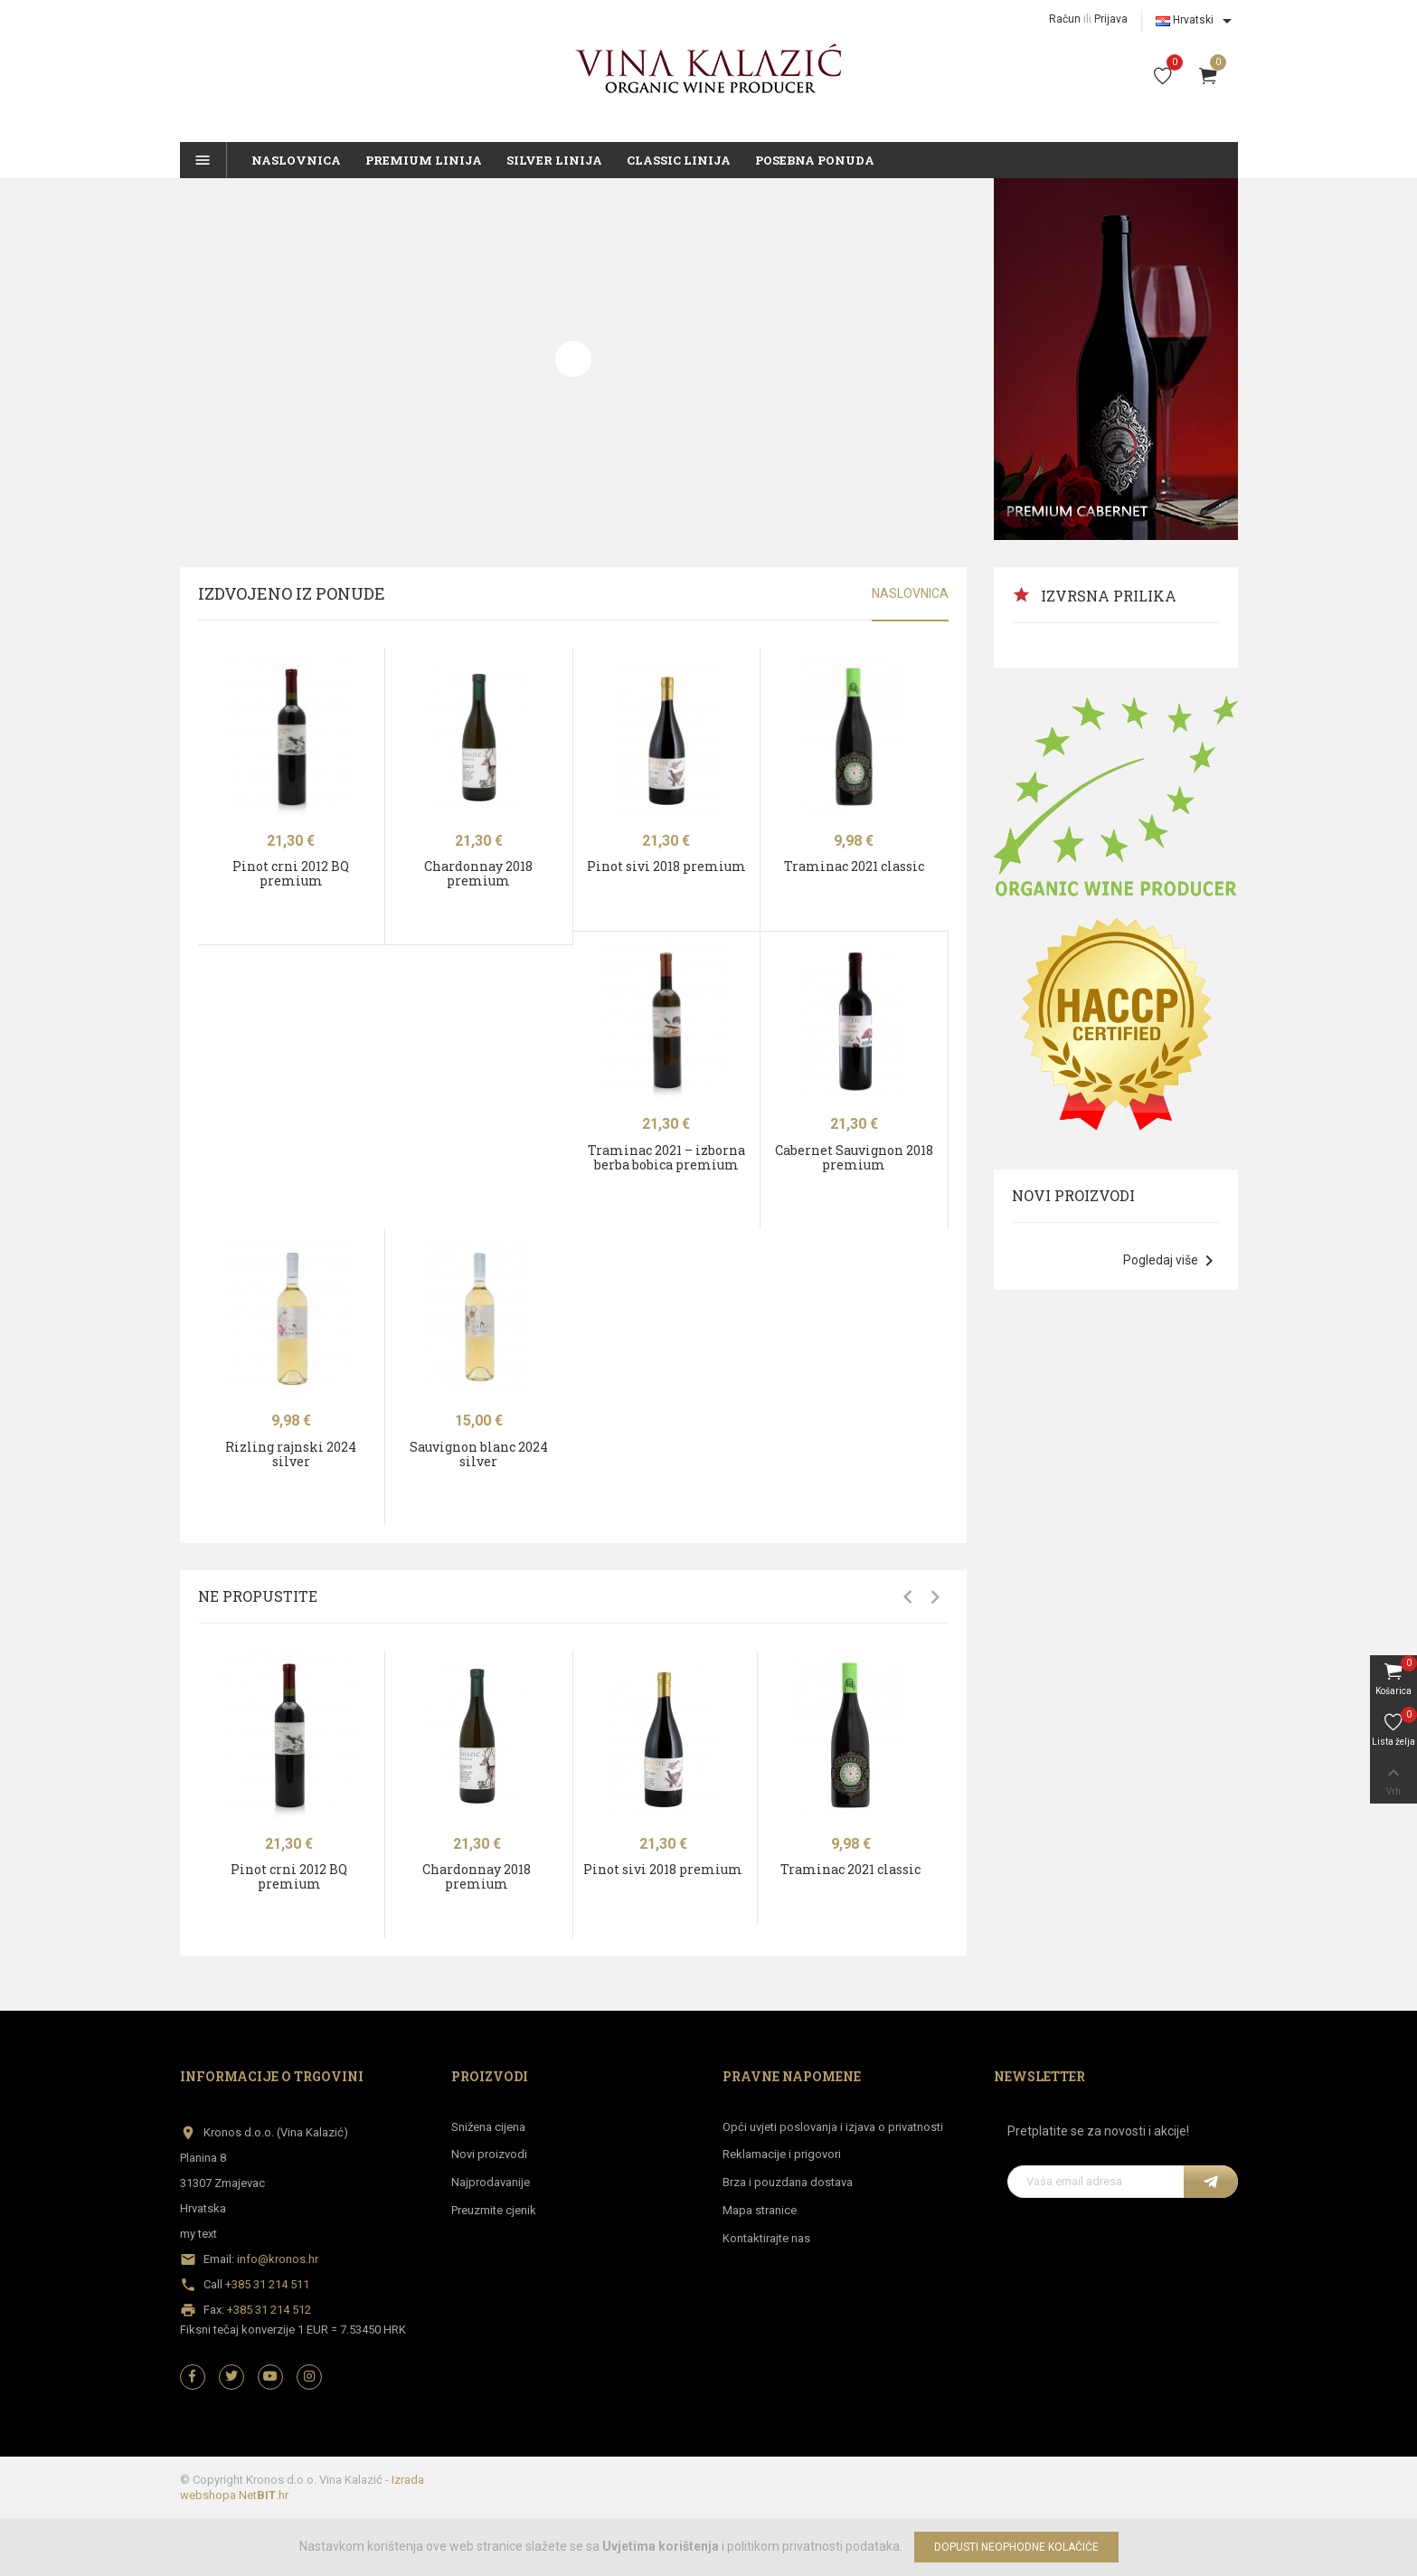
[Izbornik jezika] (1197, 21)
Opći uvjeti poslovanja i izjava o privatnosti (833, 2127)
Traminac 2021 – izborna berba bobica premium (666, 1156)
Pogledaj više (1171, 1261)
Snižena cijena (488, 2127)
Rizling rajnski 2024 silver (290, 1453)
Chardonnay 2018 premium (478, 872)
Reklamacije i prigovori (782, 2154)
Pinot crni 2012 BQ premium (290, 872)
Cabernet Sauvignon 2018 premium (854, 1156)
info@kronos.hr (277, 2259)
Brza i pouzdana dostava (788, 2182)
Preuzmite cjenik (493, 2210)
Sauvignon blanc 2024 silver (479, 1453)
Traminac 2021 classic (854, 866)
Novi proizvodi (489, 2154)
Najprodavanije (490, 2182)
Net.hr (263, 2495)
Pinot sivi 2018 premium (666, 866)
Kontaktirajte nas (766, 2238)
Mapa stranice (760, 2210)
